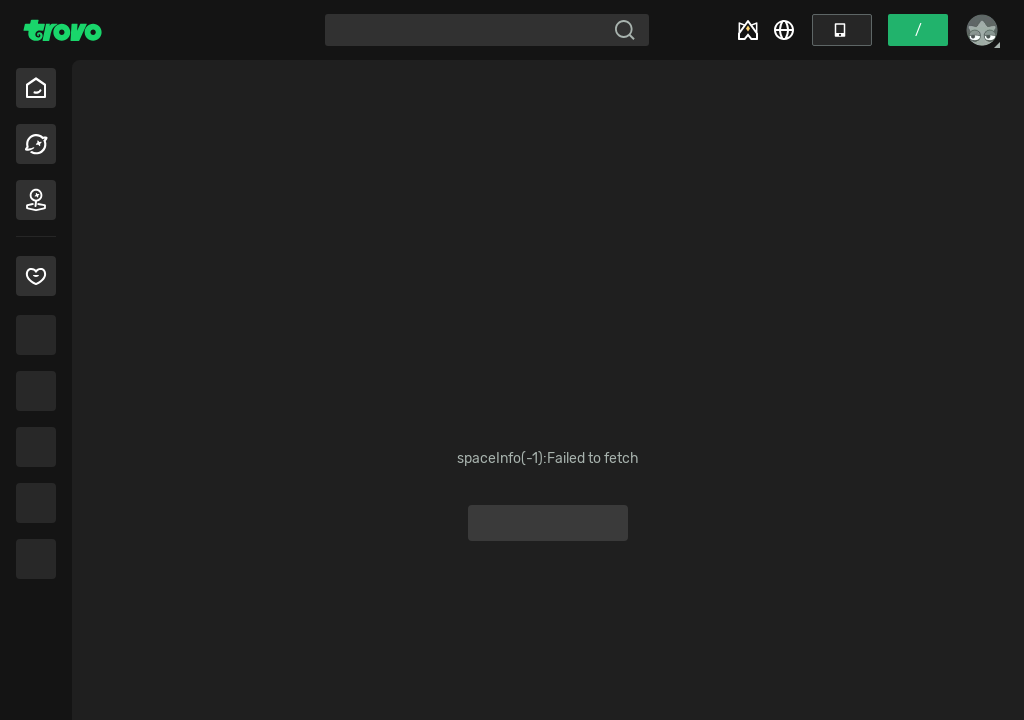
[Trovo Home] (62, 30)
